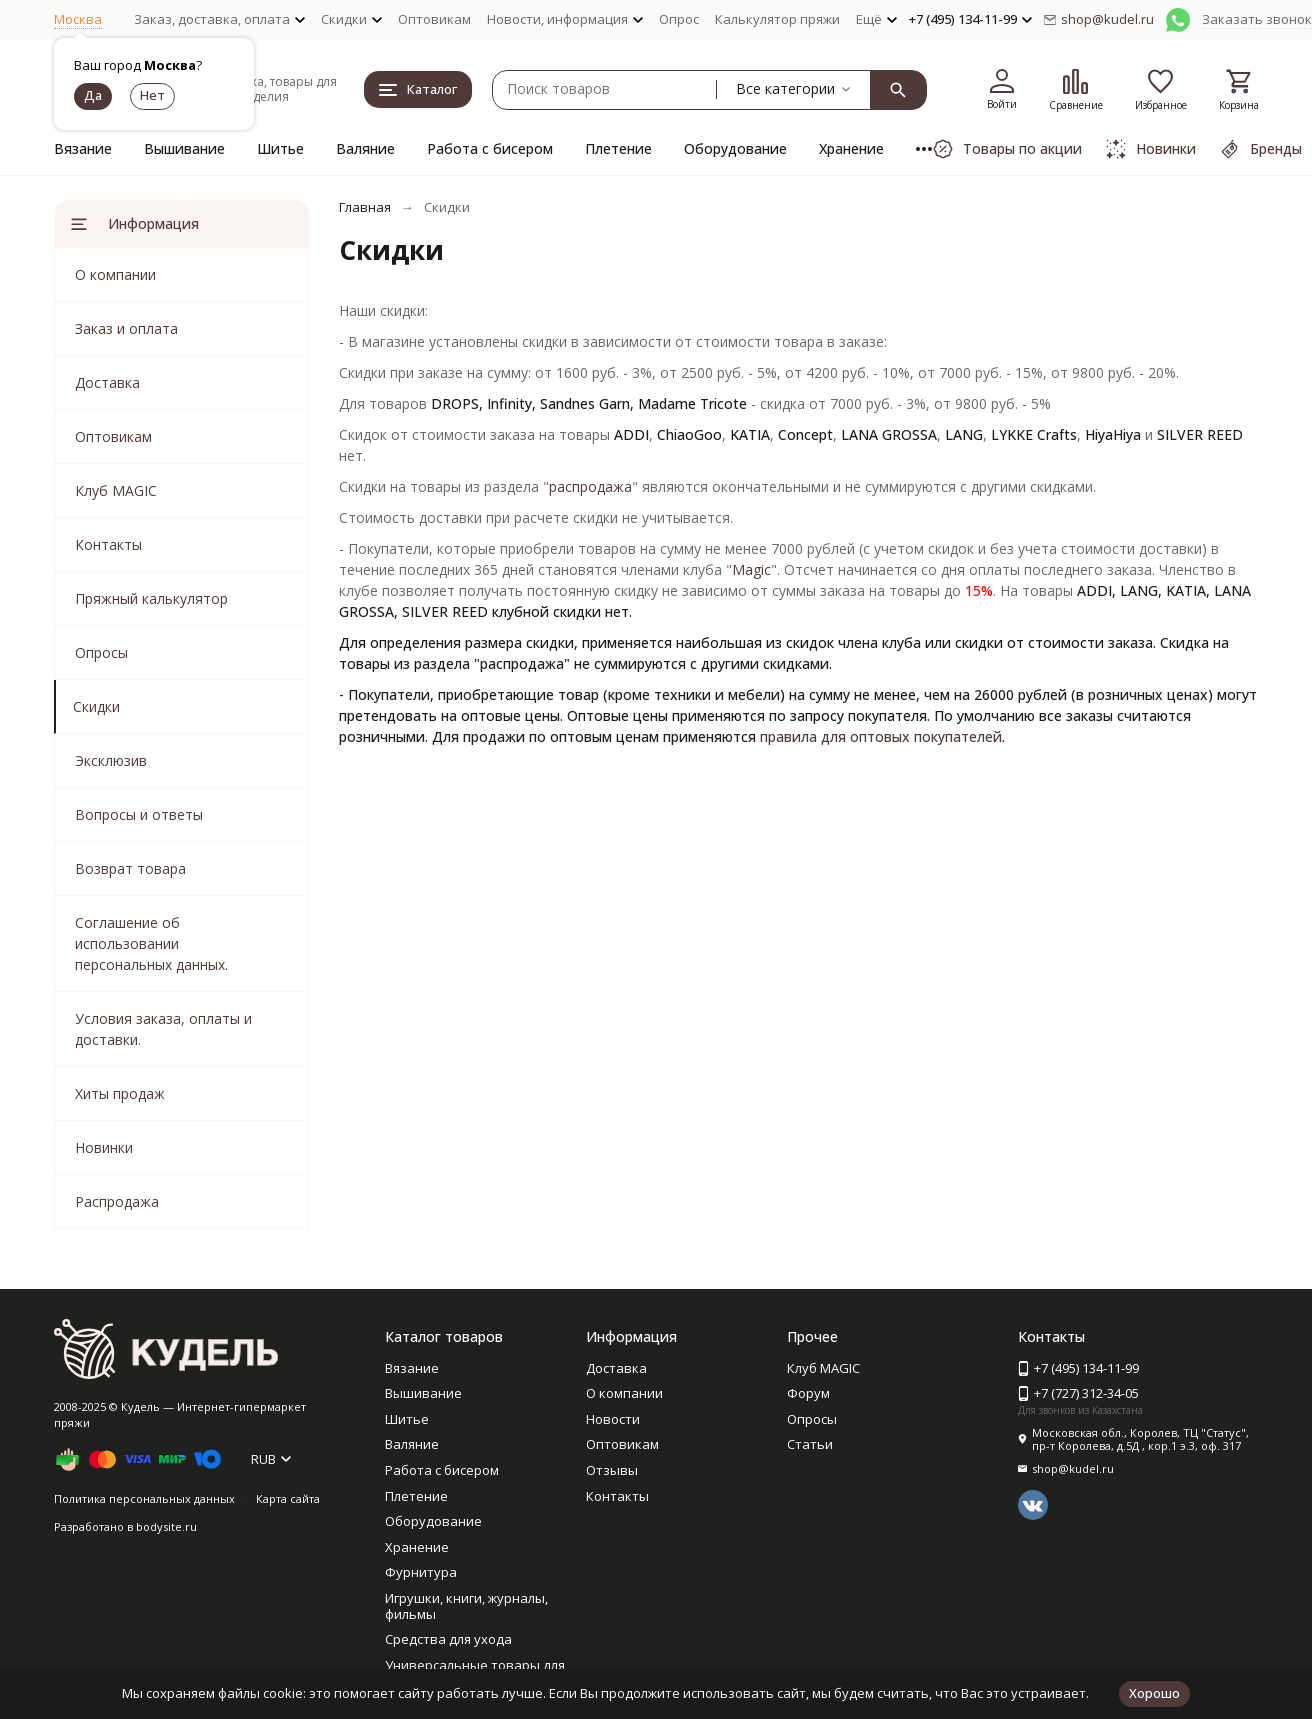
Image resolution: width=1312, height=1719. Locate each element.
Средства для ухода (448, 1639)
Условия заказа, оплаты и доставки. (163, 1029)
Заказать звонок (1257, 19)
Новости (613, 1419)
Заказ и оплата (126, 328)
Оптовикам (434, 19)
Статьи (810, 1444)
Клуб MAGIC (116, 490)
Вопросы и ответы (139, 814)
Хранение (851, 148)
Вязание (83, 148)
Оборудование (735, 148)
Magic (751, 569)
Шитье (280, 148)
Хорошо (1154, 1693)
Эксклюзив (111, 760)
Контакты (108, 544)
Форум (808, 1393)
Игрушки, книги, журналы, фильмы (466, 1606)
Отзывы (612, 1470)
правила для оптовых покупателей (881, 736)
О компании (115, 274)
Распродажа (117, 1201)
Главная (365, 207)
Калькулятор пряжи (777, 19)
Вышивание (184, 148)
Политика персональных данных (144, 1498)
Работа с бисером (490, 148)
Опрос (679, 19)
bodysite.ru (166, 1526)
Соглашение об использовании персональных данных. (151, 943)
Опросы (101, 652)
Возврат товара (130, 868)
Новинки (104, 1147)
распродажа (590, 486)
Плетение (618, 148)
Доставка (107, 382)
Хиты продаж (120, 1093)
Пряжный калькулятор (151, 598)
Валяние (365, 148)
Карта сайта (288, 1498)
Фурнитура (421, 1572)
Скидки (96, 706)
